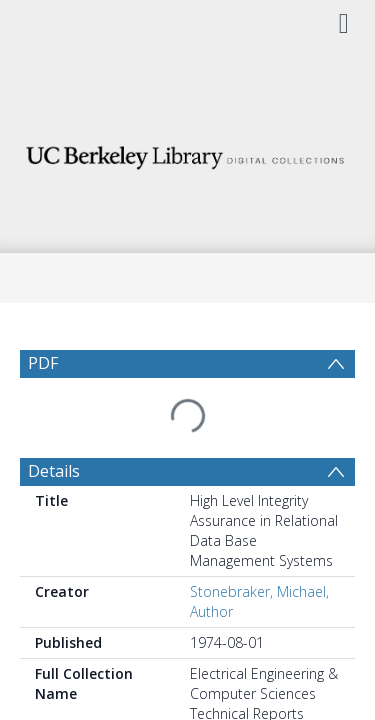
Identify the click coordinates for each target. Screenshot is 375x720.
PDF (43, 363)
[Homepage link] (188, 152)
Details (54, 423)
